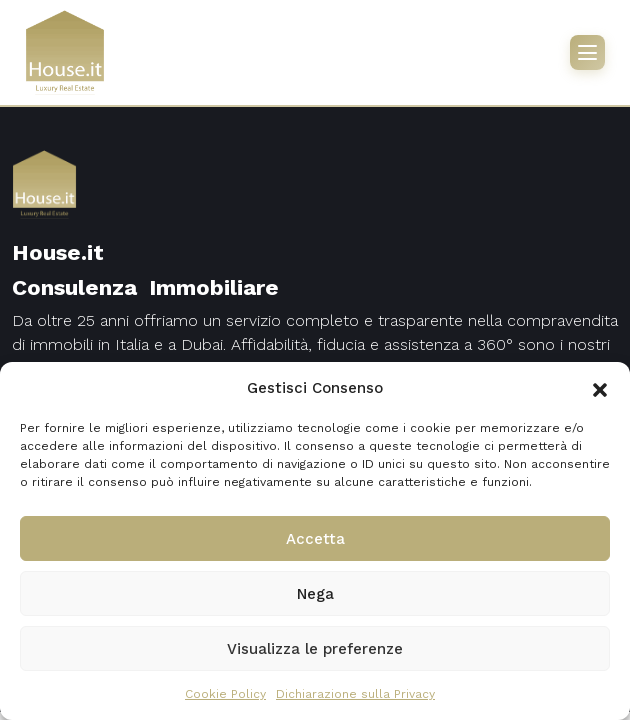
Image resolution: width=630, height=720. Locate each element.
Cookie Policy (225, 694)
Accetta (315, 539)
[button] (600, 388)
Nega (315, 594)
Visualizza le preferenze (315, 649)
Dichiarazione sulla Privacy (355, 694)
